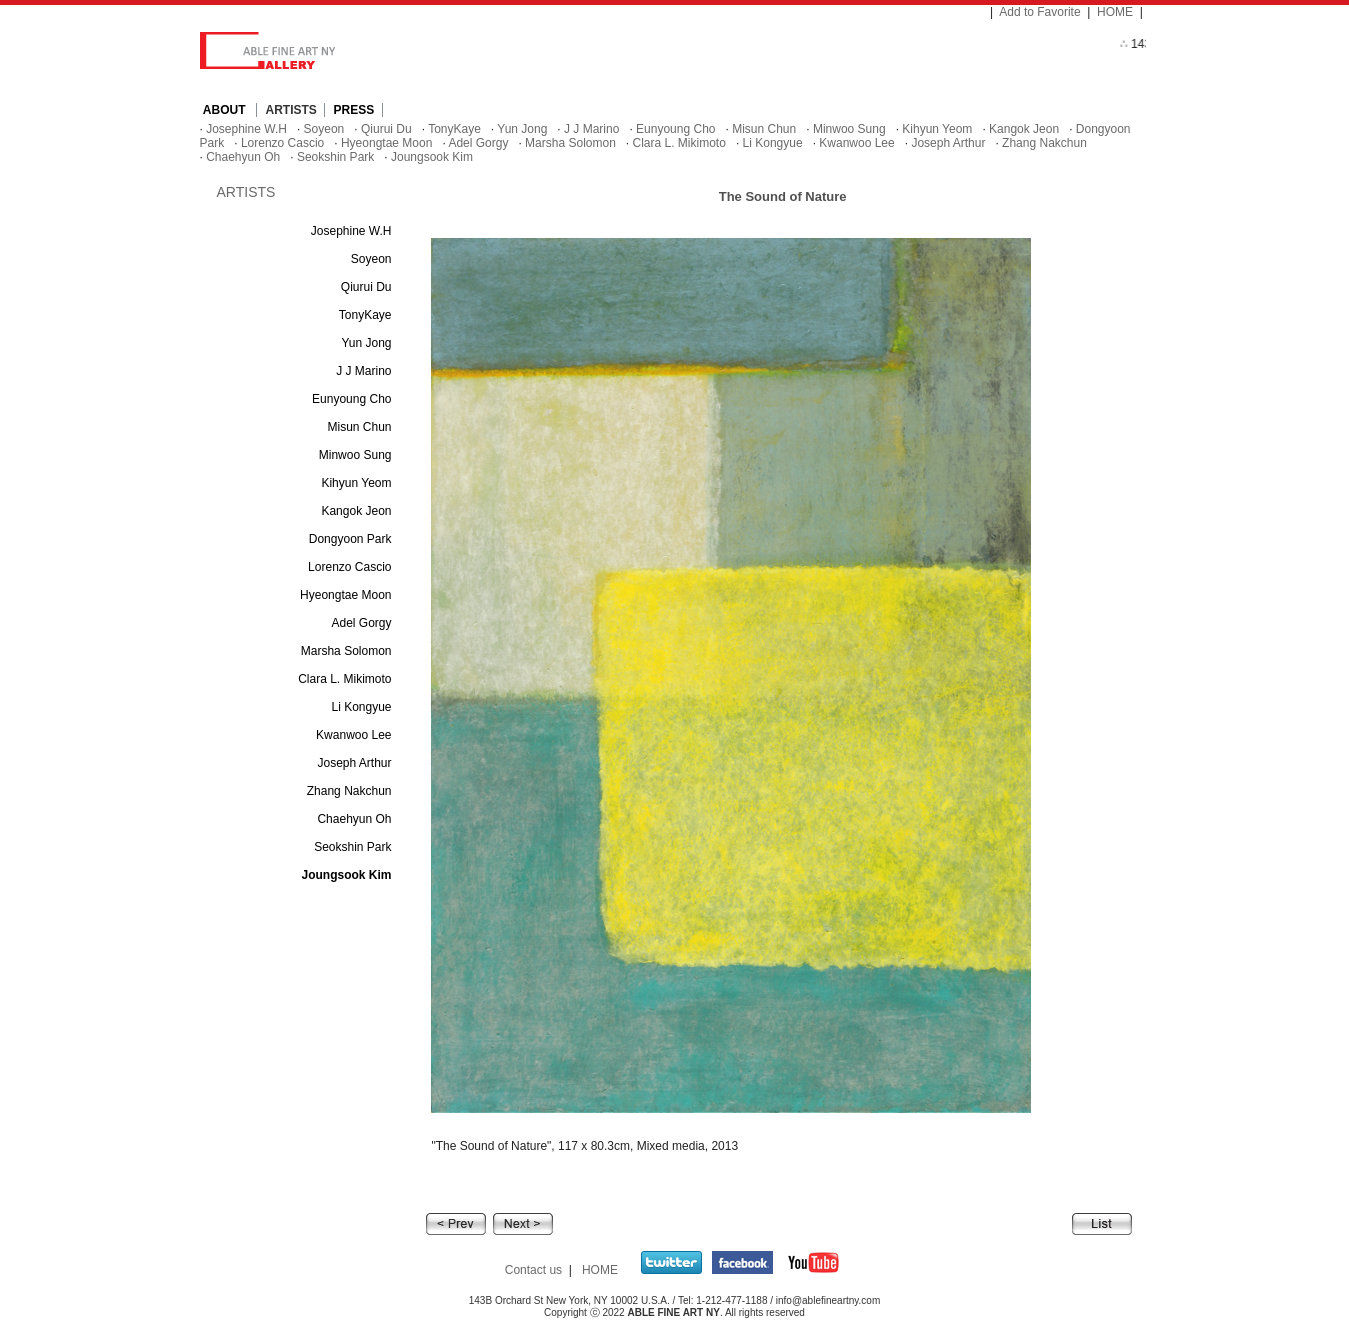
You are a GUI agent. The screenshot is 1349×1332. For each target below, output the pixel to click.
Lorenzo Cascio (282, 143)
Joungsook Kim (432, 157)
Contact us (533, 1270)
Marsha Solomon (570, 143)
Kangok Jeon (1024, 129)
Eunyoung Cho (675, 129)
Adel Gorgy (478, 143)
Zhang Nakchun (1044, 143)
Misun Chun (764, 129)
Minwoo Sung (849, 129)
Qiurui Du (386, 129)
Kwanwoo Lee (856, 143)
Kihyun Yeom (937, 129)
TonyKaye (454, 129)
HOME (1115, 12)
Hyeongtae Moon (386, 143)
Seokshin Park (335, 157)
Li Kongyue (773, 143)
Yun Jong (522, 129)
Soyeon (324, 129)
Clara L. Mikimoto (679, 143)
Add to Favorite (1039, 12)
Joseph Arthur (948, 143)
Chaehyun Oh (243, 157)
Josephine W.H (246, 129)
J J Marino (591, 129)
